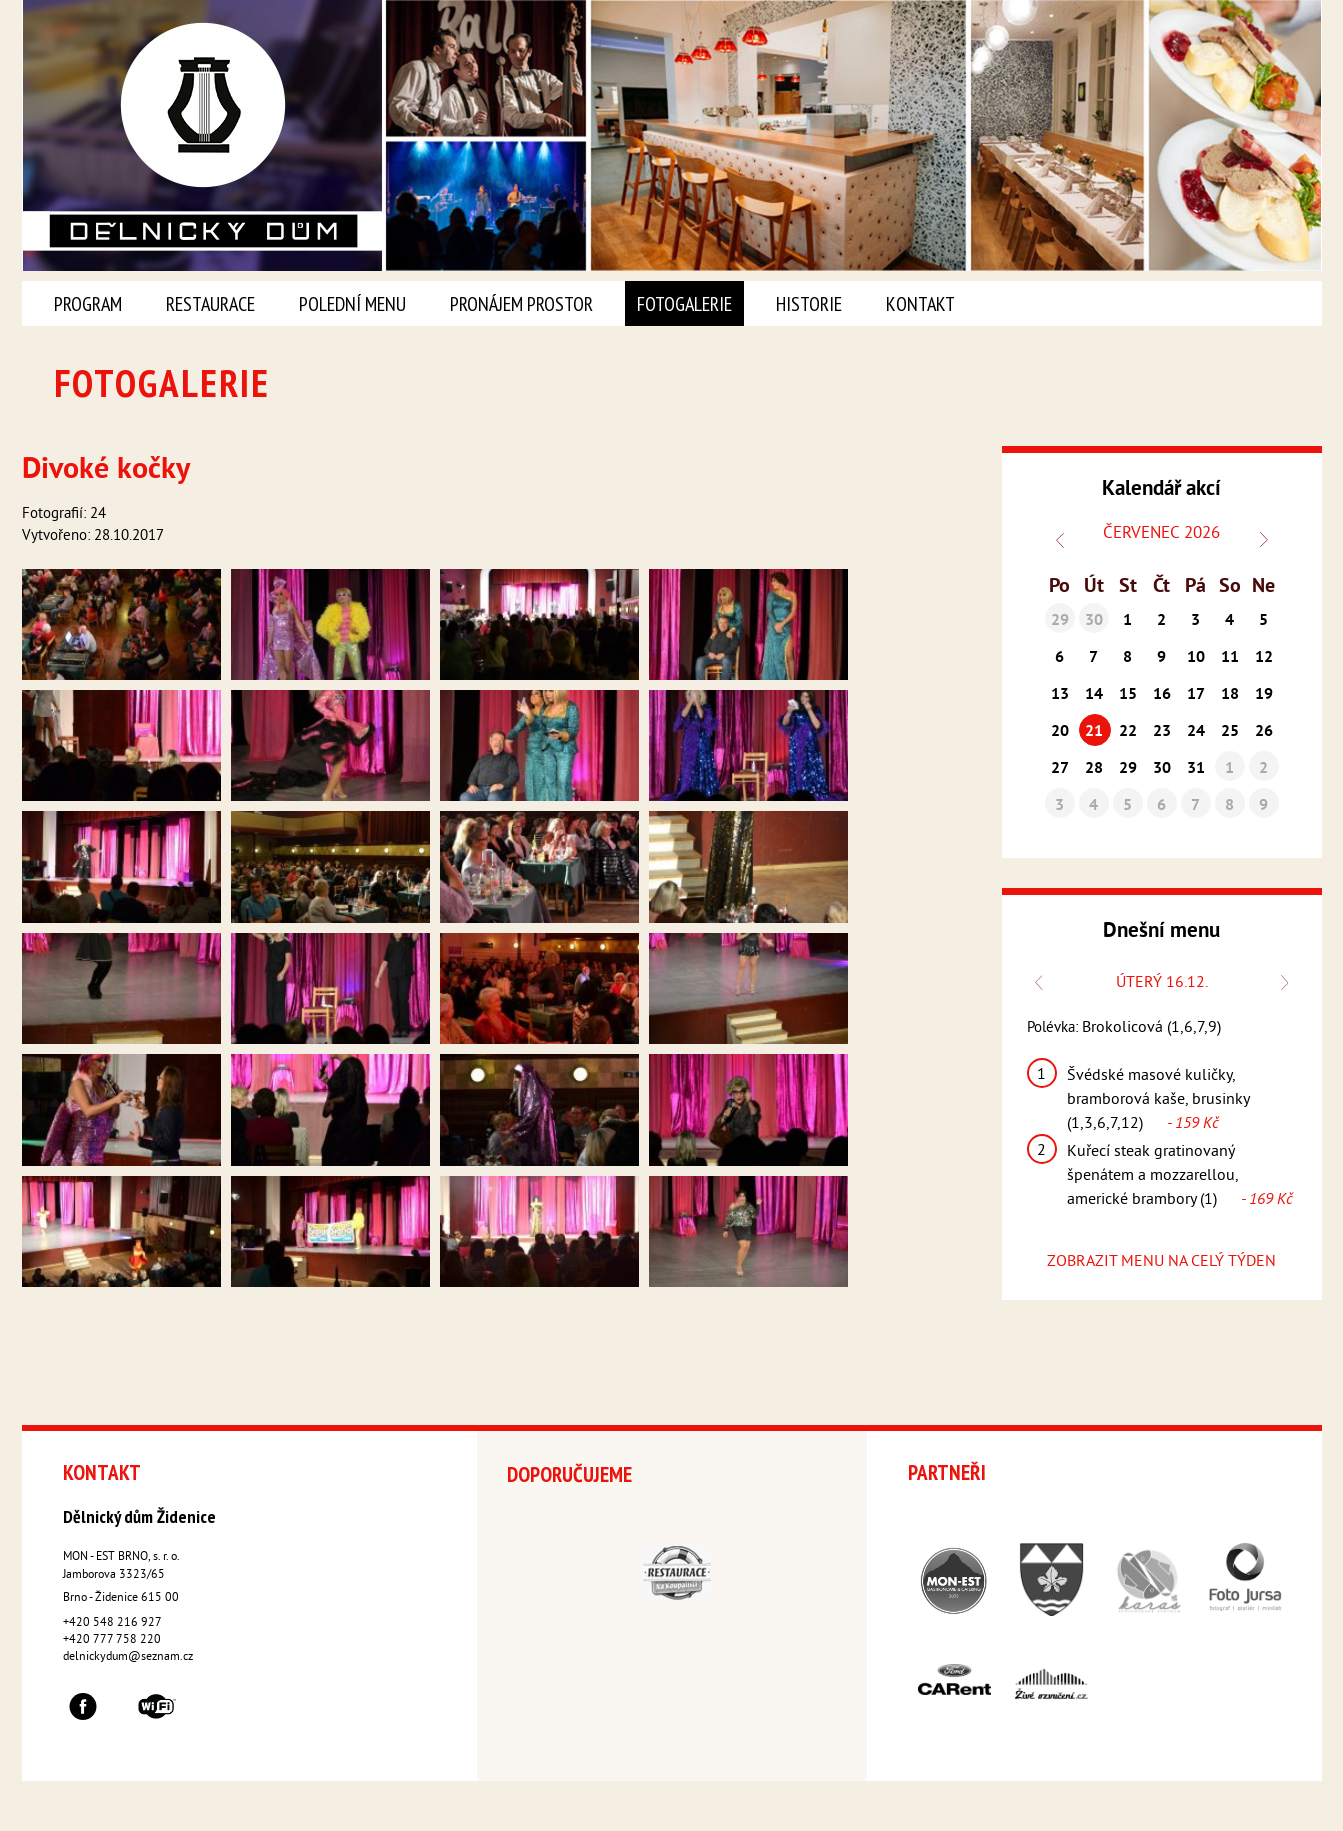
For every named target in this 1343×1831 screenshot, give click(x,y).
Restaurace (210, 304)
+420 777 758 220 (112, 1640)
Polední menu (352, 304)
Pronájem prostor (521, 304)
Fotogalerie (684, 304)
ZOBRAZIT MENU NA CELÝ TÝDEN (1161, 1262)
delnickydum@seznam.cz (128, 1657)
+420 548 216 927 (112, 1623)
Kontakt (920, 304)
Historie (809, 304)
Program (88, 304)
